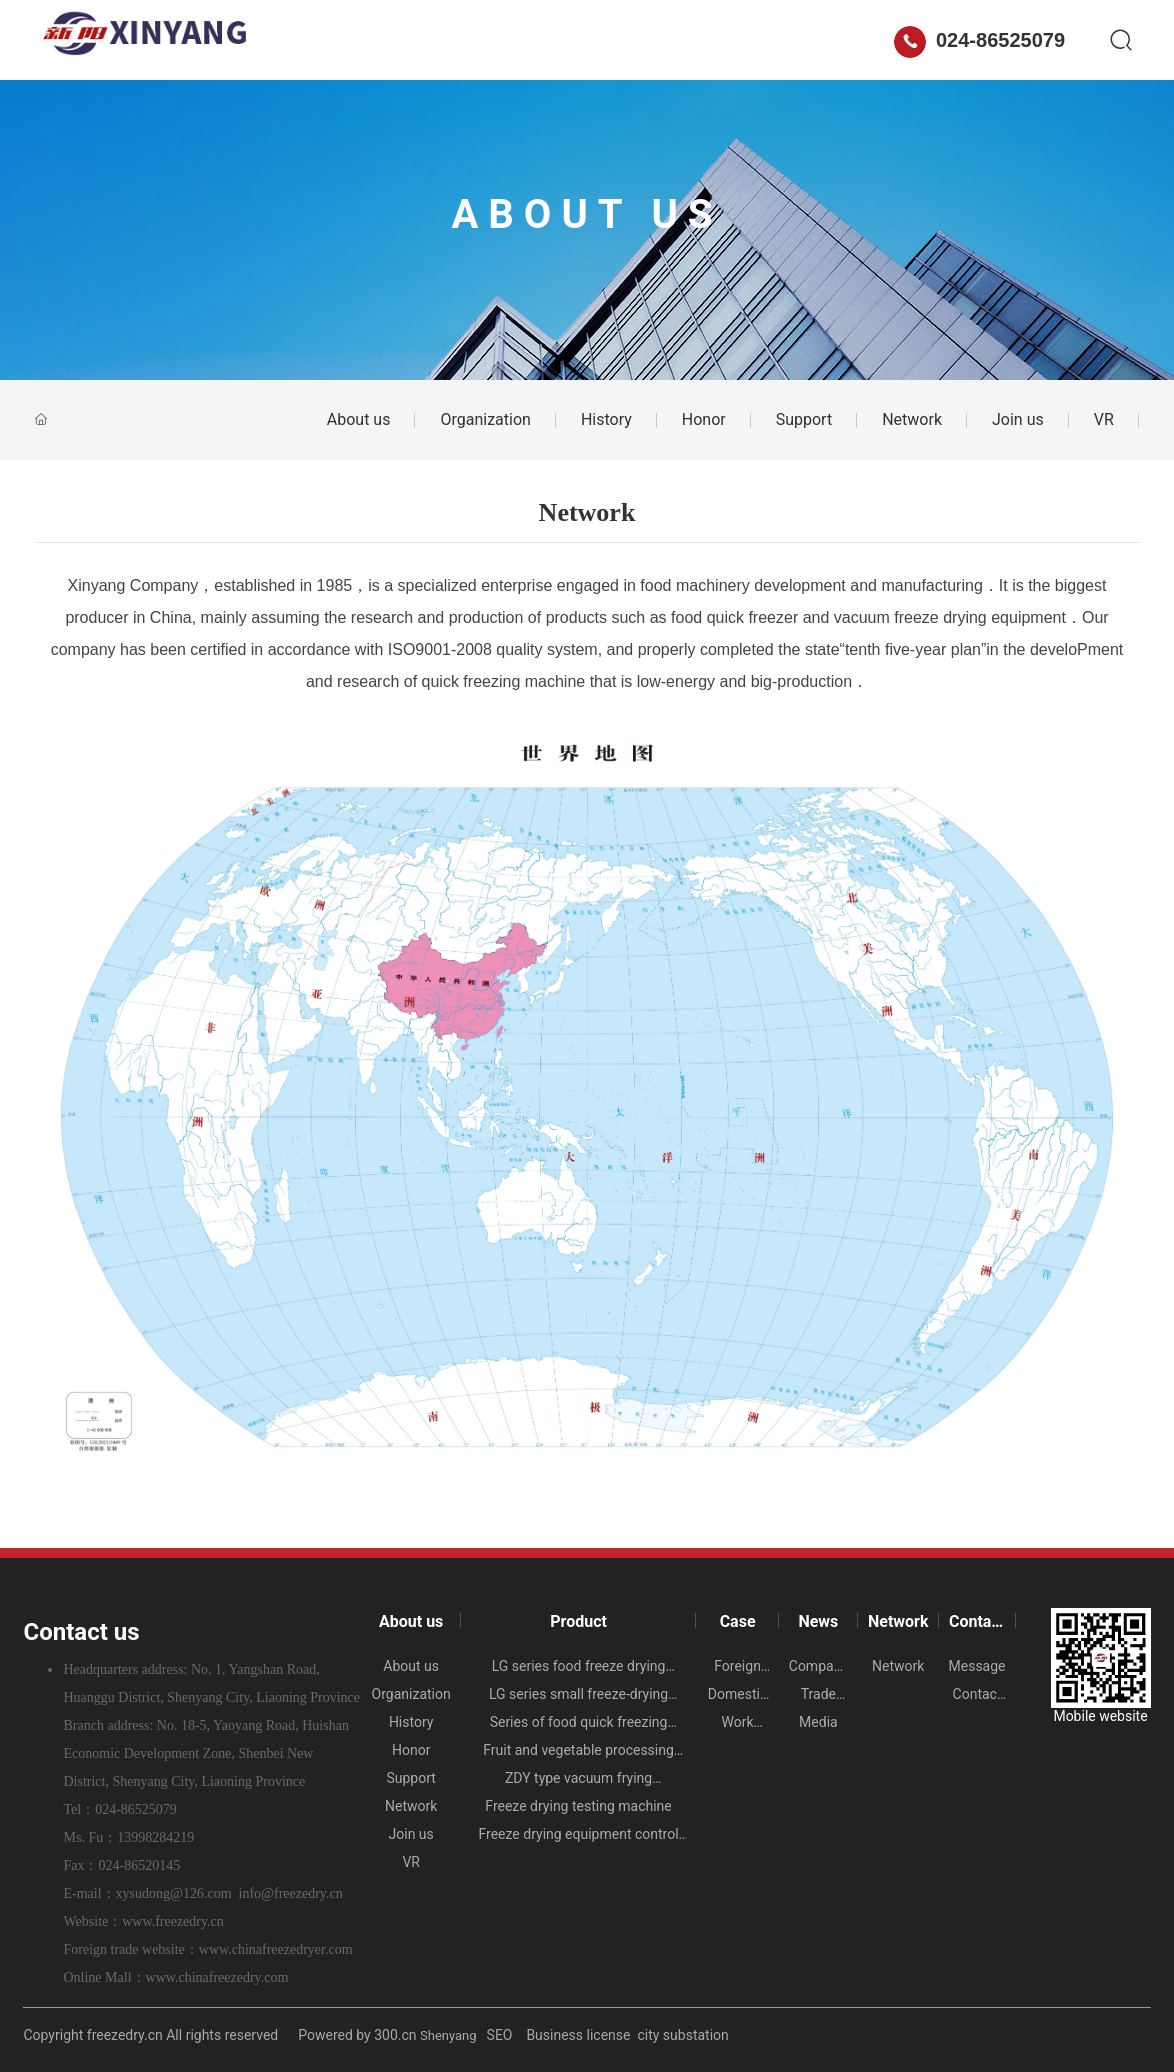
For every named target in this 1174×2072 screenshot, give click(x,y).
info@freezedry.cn (291, 1893)
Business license (578, 2035)
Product (410, 40)
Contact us (766, 40)
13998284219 (155, 1837)
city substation (682, 2035)
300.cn (395, 2035)
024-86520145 (139, 1865)
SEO (501, 2035)
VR (1104, 419)
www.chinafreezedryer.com (276, 1949)
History (606, 419)
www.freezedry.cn (173, 1921)
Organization (485, 419)
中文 (859, 40)
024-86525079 (979, 40)
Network (659, 40)
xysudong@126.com (174, 1893)
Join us (1018, 419)
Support (804, 419)
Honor (704, 419)
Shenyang (448, 2035)
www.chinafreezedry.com (217, 1977)
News (570, 40)
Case (494, 40)
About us (312, 40)
